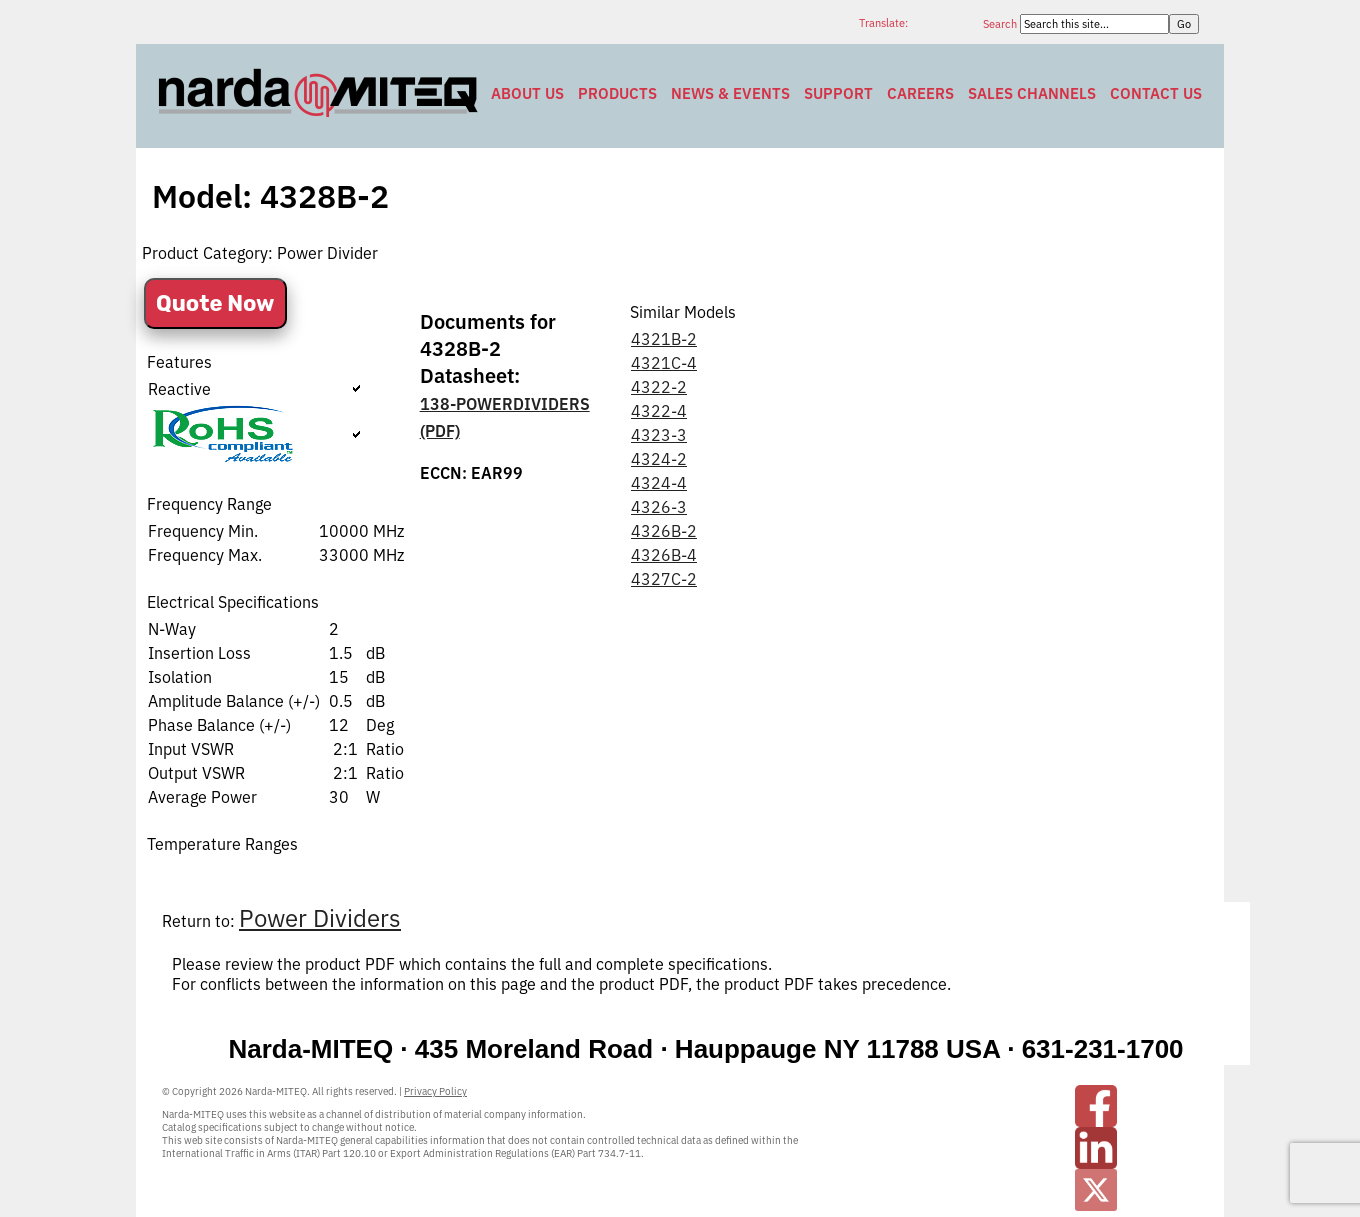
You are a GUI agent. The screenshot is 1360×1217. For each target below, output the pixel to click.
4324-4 (659, 483)
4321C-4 (664, 363)
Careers (920, 93)
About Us (527, 93)
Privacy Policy (435, 1091)
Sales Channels (1032, 93)
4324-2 (659, 459)
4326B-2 (664, 531)
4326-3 (659, 507)
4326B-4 (664, 555)
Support (838, 93)
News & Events (730, 93)
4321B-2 (664, 339)
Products (617, 93)
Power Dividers (320, 918)
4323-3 (659, 435)
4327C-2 (664, 579)
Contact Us (1156, 93)
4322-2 (659, 387)
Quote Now (215, 303)
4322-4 (659, 411)
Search (1001, 24)
